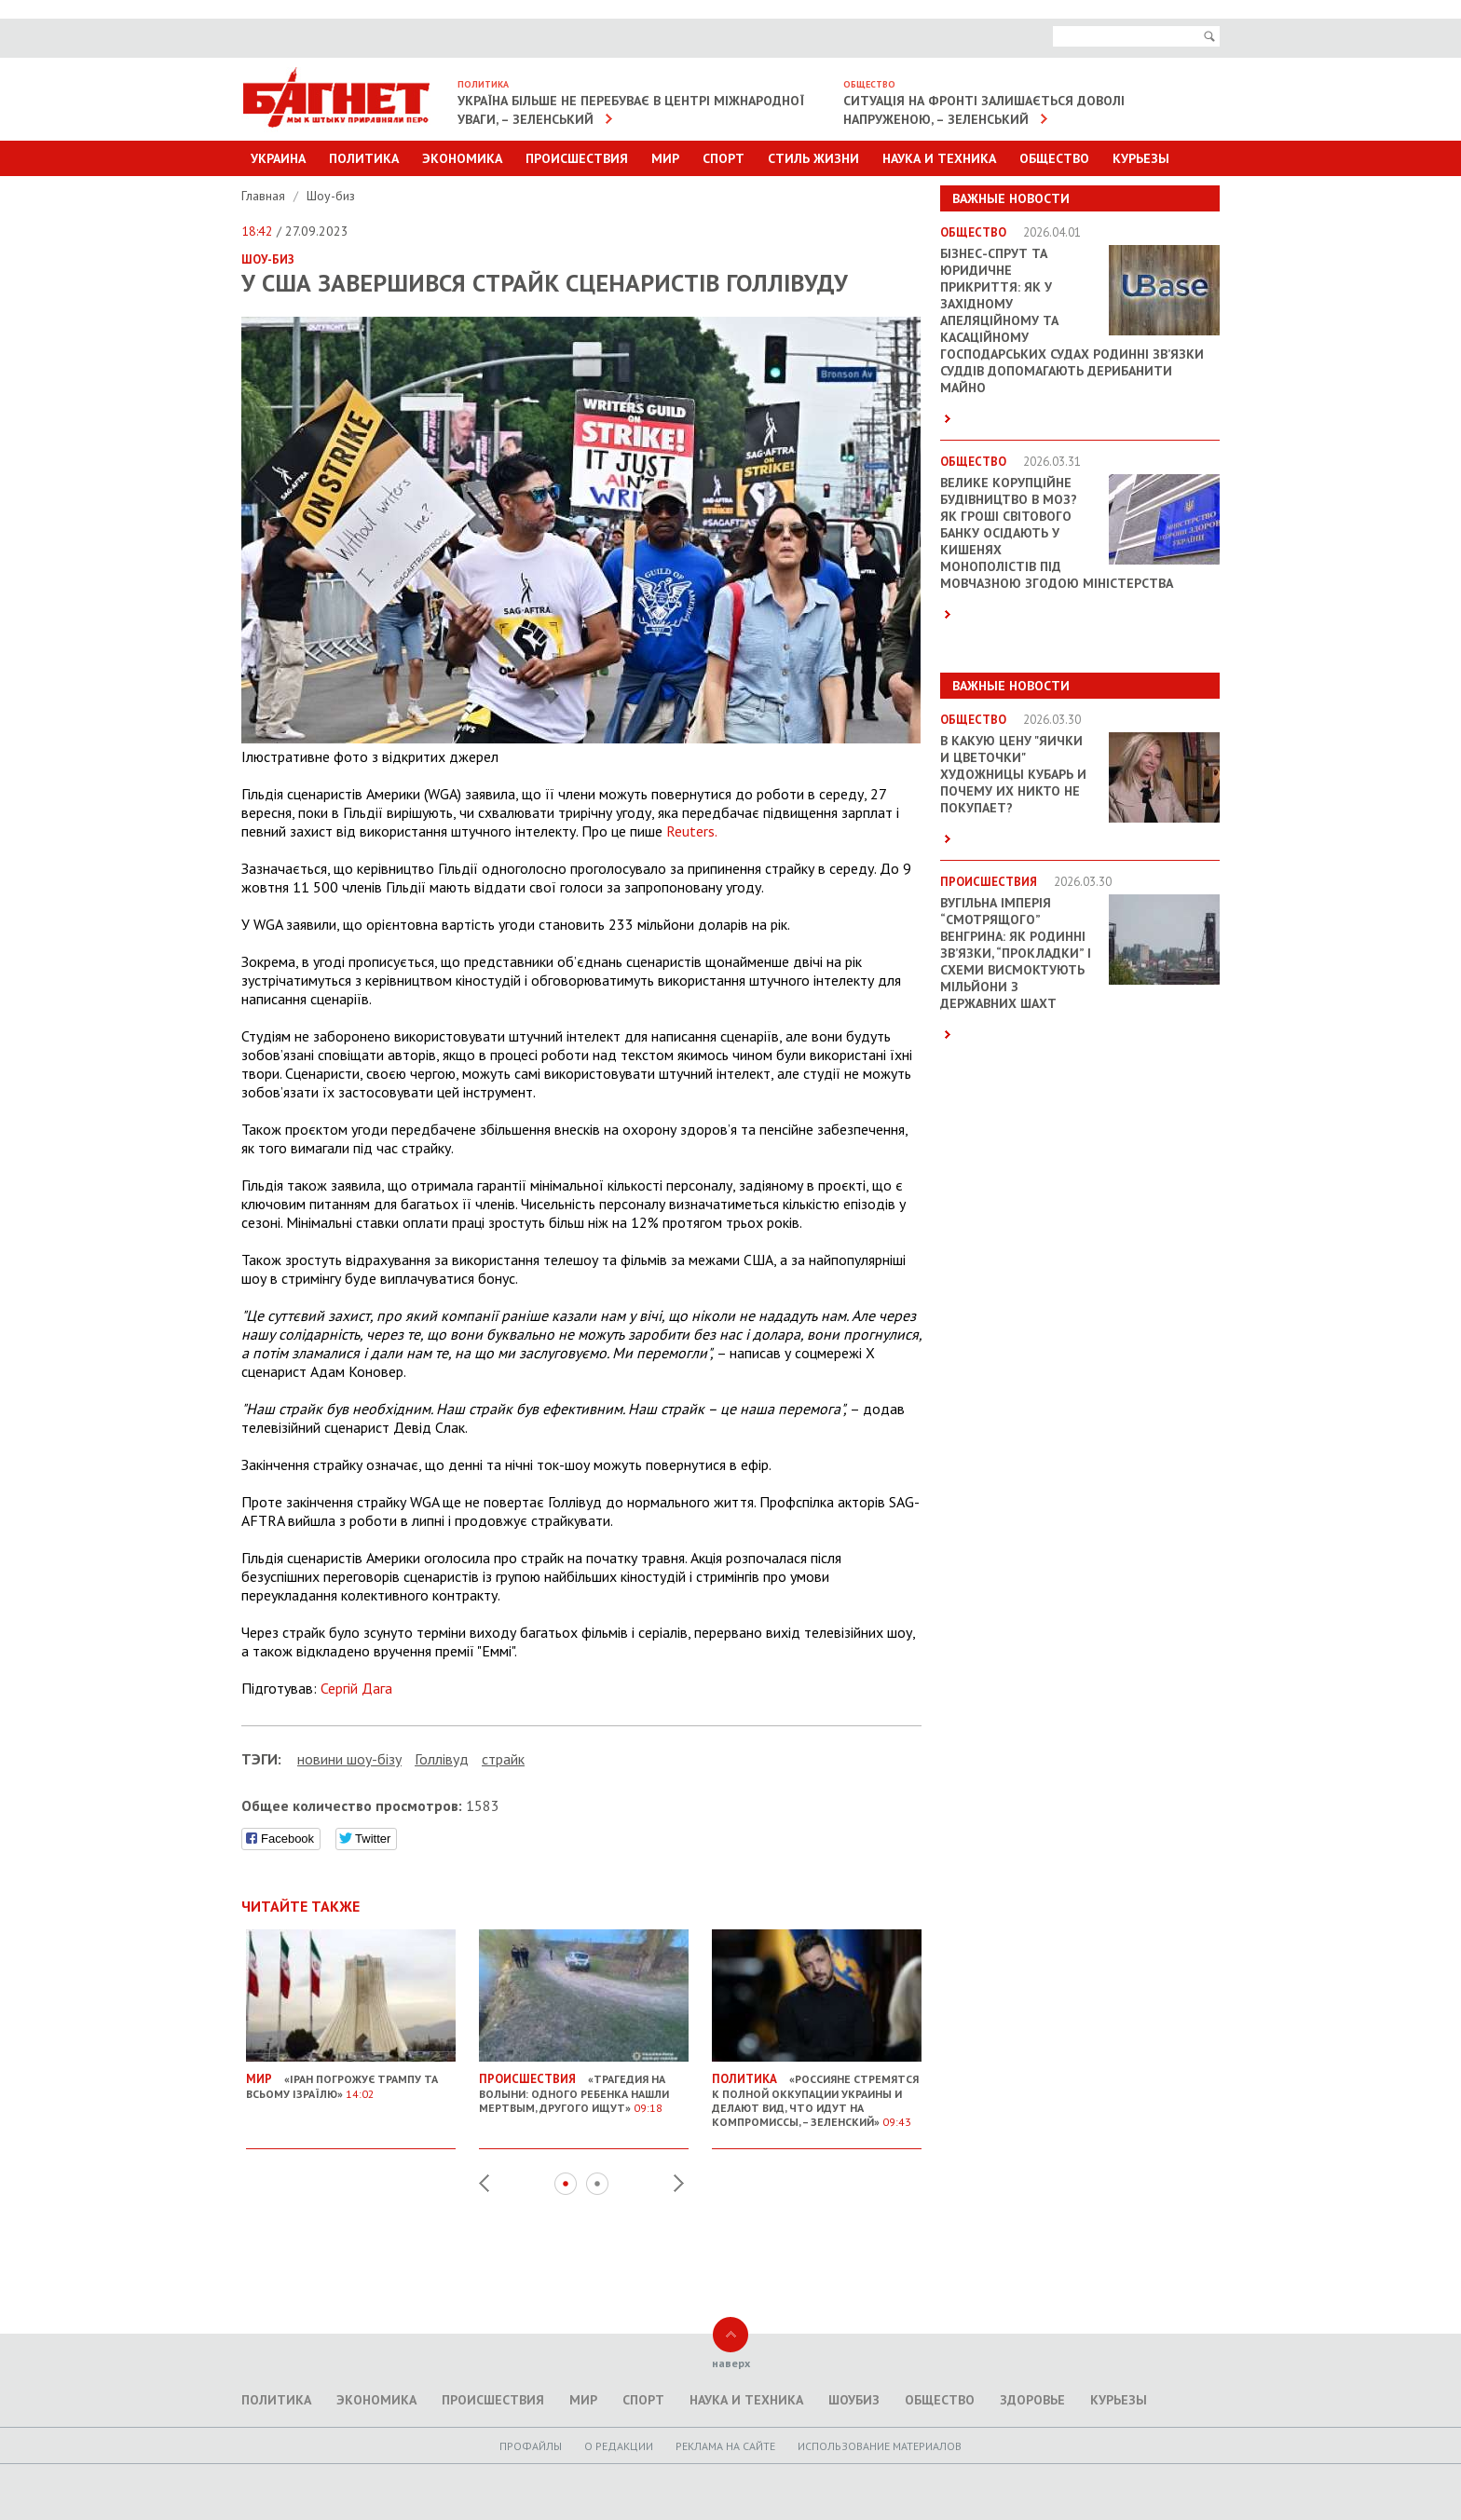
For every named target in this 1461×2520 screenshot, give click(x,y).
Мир (665, 158)
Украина (278, 158)
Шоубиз (854, 2399)
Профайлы (530, 2446)
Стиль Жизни (813, 158)
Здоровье (1032, 2399)
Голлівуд (442, 1759)
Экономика (462, 158)
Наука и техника (939, 158)
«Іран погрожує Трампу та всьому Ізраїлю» (351, 2079)
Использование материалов (880, 2446)
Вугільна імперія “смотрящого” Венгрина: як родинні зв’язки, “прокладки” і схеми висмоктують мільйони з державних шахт (1015, 953)
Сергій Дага (356, 1688)
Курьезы (1141, 158)
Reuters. (691, 831)
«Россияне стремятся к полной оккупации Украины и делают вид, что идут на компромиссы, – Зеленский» (817, 2093)
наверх (731, 2363)
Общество (1054, 158)
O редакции (618, 2446)
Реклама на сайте (725, 2446)
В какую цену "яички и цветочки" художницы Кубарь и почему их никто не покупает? (1013, 774)
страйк (503, 1759)
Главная (265, 195)
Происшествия (577, 158)
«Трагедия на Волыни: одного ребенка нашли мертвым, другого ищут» (584, 2086)
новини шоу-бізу (349, 1759)
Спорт (723, 158)
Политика (364, 158)
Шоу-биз (331, 195)
